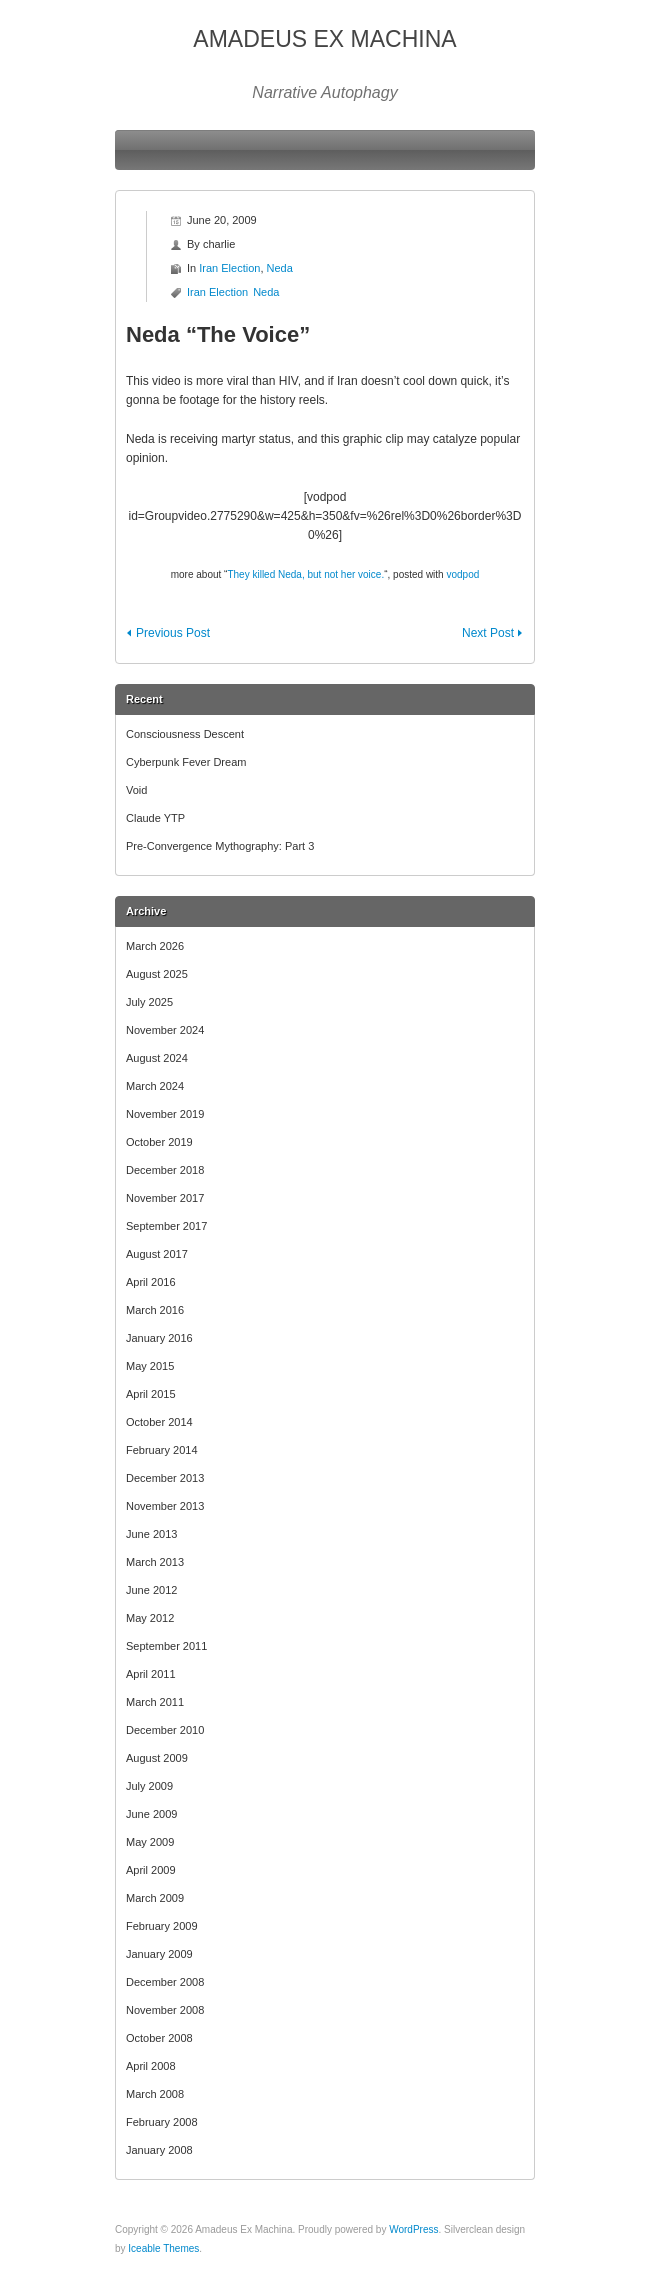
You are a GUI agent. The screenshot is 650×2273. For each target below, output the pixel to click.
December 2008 (165, 1982)
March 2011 (155, 1702)
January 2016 (159, 1338)
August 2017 (157, 1254)
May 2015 (150, 1366)
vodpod (462, 574)
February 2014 (162, 1450)
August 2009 (157, 1758)
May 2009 (150, 1842)
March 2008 (155, 2094)
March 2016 (155, 1310)
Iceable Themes (163, 2248)
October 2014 (159, 1422)
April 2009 (151, 1870)
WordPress (413, 2229)
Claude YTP (155, 818)
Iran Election (229, 268)
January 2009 (159, 1954)
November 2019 (165, 1114)
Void (136, 790)
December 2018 (165, 1170)
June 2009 (151, 1814)
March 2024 (155, 1086)
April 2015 (151, 1394)
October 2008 (159, 2038)
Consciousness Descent (185, 734)
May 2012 (150, 1618)
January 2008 (159, 2150)
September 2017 (166, 1226)
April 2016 (151, 1282)
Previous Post (173, 633)
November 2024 (165, 1030)
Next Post (488, 633)
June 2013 (151, 1534)
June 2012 (151, 1590)
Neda (280, 268)
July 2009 (149, 1786)
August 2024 (157, 1058)
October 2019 (159, 1142)
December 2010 (165, 1730)
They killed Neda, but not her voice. (305, 574)
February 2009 (162, 1926)
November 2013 (165, 1506)
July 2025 (149, 1002)
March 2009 (155, 1898)
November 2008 (165, 2010)
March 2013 (155, 1562)
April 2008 (151, 2066)
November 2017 (165, 1198)
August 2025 (157, 974)
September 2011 (166, 1646)
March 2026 (155, 946)
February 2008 (162, 2122)
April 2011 (151, 1674)
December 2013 (165, 1478)
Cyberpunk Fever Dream (186, 762)
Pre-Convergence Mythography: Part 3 (220, 846)
